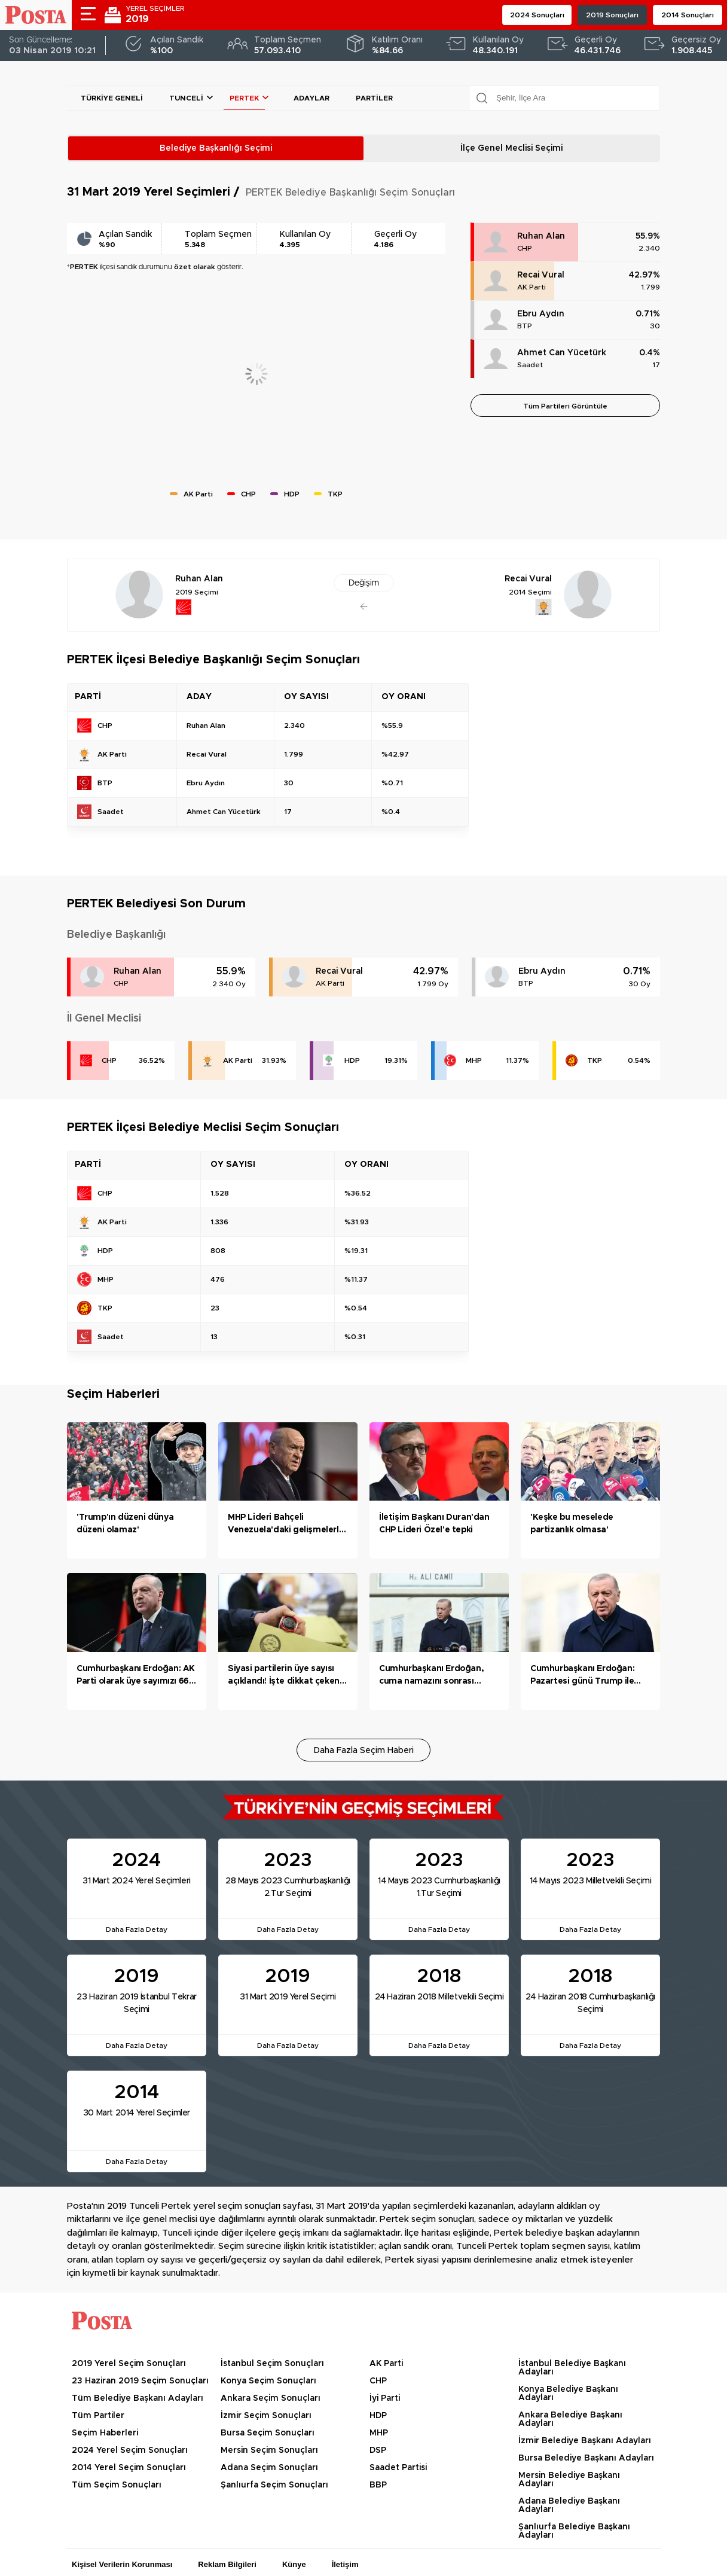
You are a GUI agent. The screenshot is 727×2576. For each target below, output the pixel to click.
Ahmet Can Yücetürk (561, 353)
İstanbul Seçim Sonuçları (272, 2363)
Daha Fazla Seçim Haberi (364, 1750)
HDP (352, 1060)
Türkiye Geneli (112, 98)
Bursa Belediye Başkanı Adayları (586, 2458)
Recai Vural (540, 275)
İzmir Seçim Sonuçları (266, 2416)
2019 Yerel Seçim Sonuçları (129, 2363)
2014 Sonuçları (687, 15)
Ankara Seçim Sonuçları (270, 2398)
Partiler (374, 98)
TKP (594, 1060)
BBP (378, 2485)
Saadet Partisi (398, 2468)
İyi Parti (384, 2398)
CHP (524, 248)
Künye (294, 2564)
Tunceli (186, 98)
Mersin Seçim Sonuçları (269, 2450)
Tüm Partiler (98, 2416)
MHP (474, 1060)
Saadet (530, 364)
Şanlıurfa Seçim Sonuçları (274, 2485)
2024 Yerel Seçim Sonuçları (130, 2450)
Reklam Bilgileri (227, 2564)
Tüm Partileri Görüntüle (565, 406)
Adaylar (311, 98)
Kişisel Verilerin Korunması (122, 2564)
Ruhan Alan (541, 236)
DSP (377, 2450)
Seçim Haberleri (105, 2433)
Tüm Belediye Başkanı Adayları (137, 2398)
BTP (524, 326)
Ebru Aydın (540, 314)
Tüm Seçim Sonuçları (116, 2485)
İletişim (345, 2564)
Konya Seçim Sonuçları (268, 2381)
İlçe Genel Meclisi (511, 148)
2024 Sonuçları (537, 15)
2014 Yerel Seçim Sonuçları (129, 2468)
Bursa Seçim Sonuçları (267, 2433)
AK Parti (531, 287)
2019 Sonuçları (612, 15)
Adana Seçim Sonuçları (269, 2468)
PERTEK (244, 98)
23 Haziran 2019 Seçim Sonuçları (140, 2381)
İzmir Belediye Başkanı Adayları (584, 2441)
